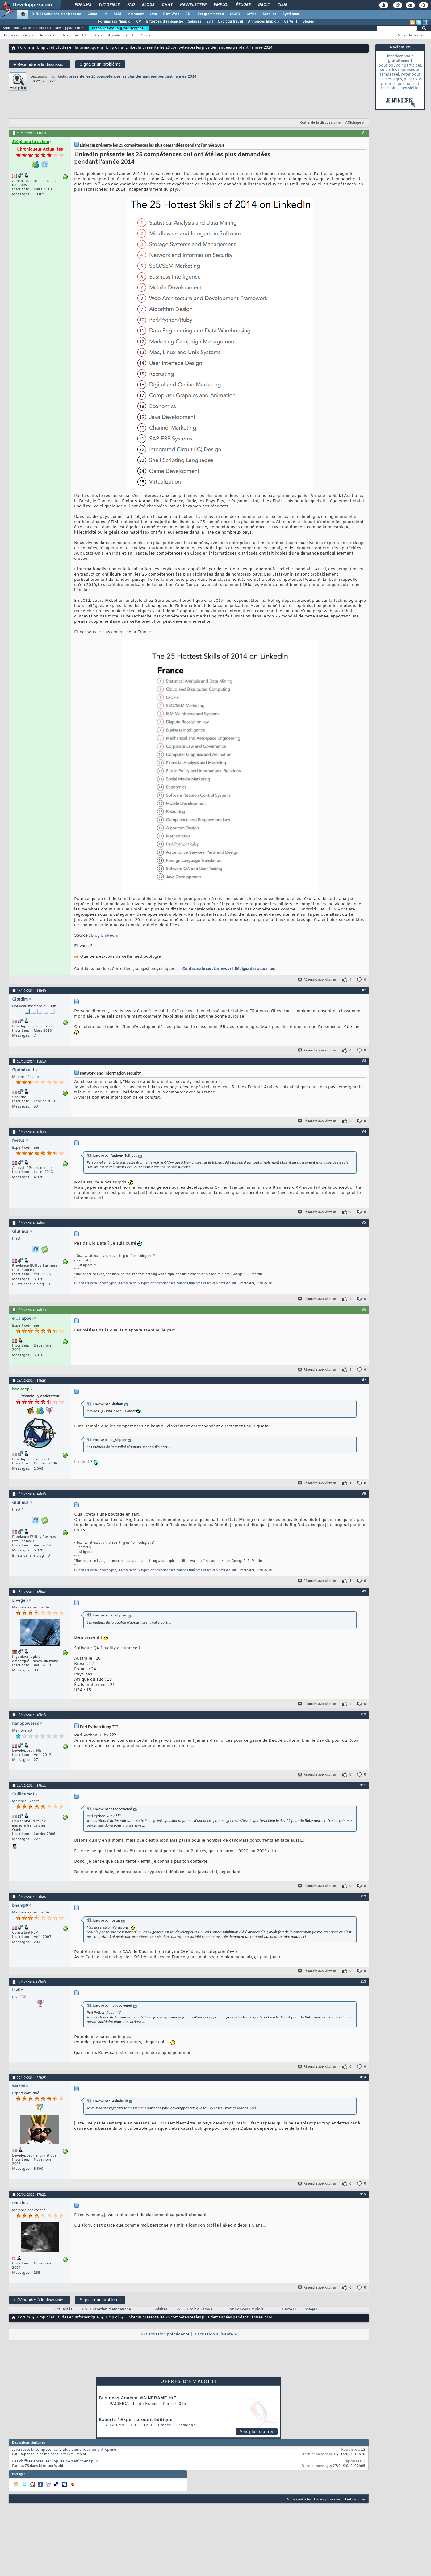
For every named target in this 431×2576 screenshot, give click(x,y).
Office (251, 14)
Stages (308, 21)
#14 (363, 2077)
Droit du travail (230, 21)
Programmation (211, 14)
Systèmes (290, 14)
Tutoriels (109, 4)
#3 (364, 1061)
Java (153, 14)
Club (281, 4)
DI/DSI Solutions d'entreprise (56, 14)
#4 (364, 1131)
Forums (82, 4)
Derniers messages (18, 35)
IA (105, 14)
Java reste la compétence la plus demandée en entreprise (64, 2449)
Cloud (92, 14)
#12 (363, 1896)
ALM (117, 14)
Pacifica (119, 2403)
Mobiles (269, 14)
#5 (364, 1222)
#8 (364, 1493)
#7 (364, 1380)
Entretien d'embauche (164, 21)
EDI (189, 14)
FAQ (130, 4)
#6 (364, 1309)
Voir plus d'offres (257, 2431)
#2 (364, 990)
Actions (45, 35)
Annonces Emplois (263, 21)
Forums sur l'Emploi (114, 21)
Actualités (63, 2309)
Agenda (114, 35)
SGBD (235, 14)
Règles (145, 35)
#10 (363, 1714)
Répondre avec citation (317, 980)
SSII (209, 21)
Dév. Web (171, 14)
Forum (24, 47)
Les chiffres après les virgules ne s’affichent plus (55, 2461)
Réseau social (72, 35)
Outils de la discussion (319, 123)
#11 (363, 1785)
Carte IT (291, 21)
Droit (263, 4)
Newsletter (193, 4)
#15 (363, 2194)
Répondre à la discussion (39, 64)
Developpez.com (327, 2499)
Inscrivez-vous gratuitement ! (119, 28)
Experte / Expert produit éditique (136, 2419)
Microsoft (135, 14)
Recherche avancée (411, 35)
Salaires (194, 21)
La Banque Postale (132, 2425)
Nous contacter (299, 2499)
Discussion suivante (213, 2334)
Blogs (148, 4)
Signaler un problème (100, 64)
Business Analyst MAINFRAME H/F (137, 2398)
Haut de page (354, 2499)
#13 (363, 1981)
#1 (364, 132)
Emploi (220, 4)
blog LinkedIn (104, 935)
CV (138, 21)
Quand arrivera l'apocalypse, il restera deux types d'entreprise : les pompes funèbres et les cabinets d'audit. (155, 1284)
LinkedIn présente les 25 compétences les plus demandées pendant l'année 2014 (124, 76)
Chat (167, 4)
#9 (364, 1591)
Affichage (353, 123)
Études (243, 4)
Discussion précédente (167, 2334)
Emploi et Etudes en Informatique (68, 47)
